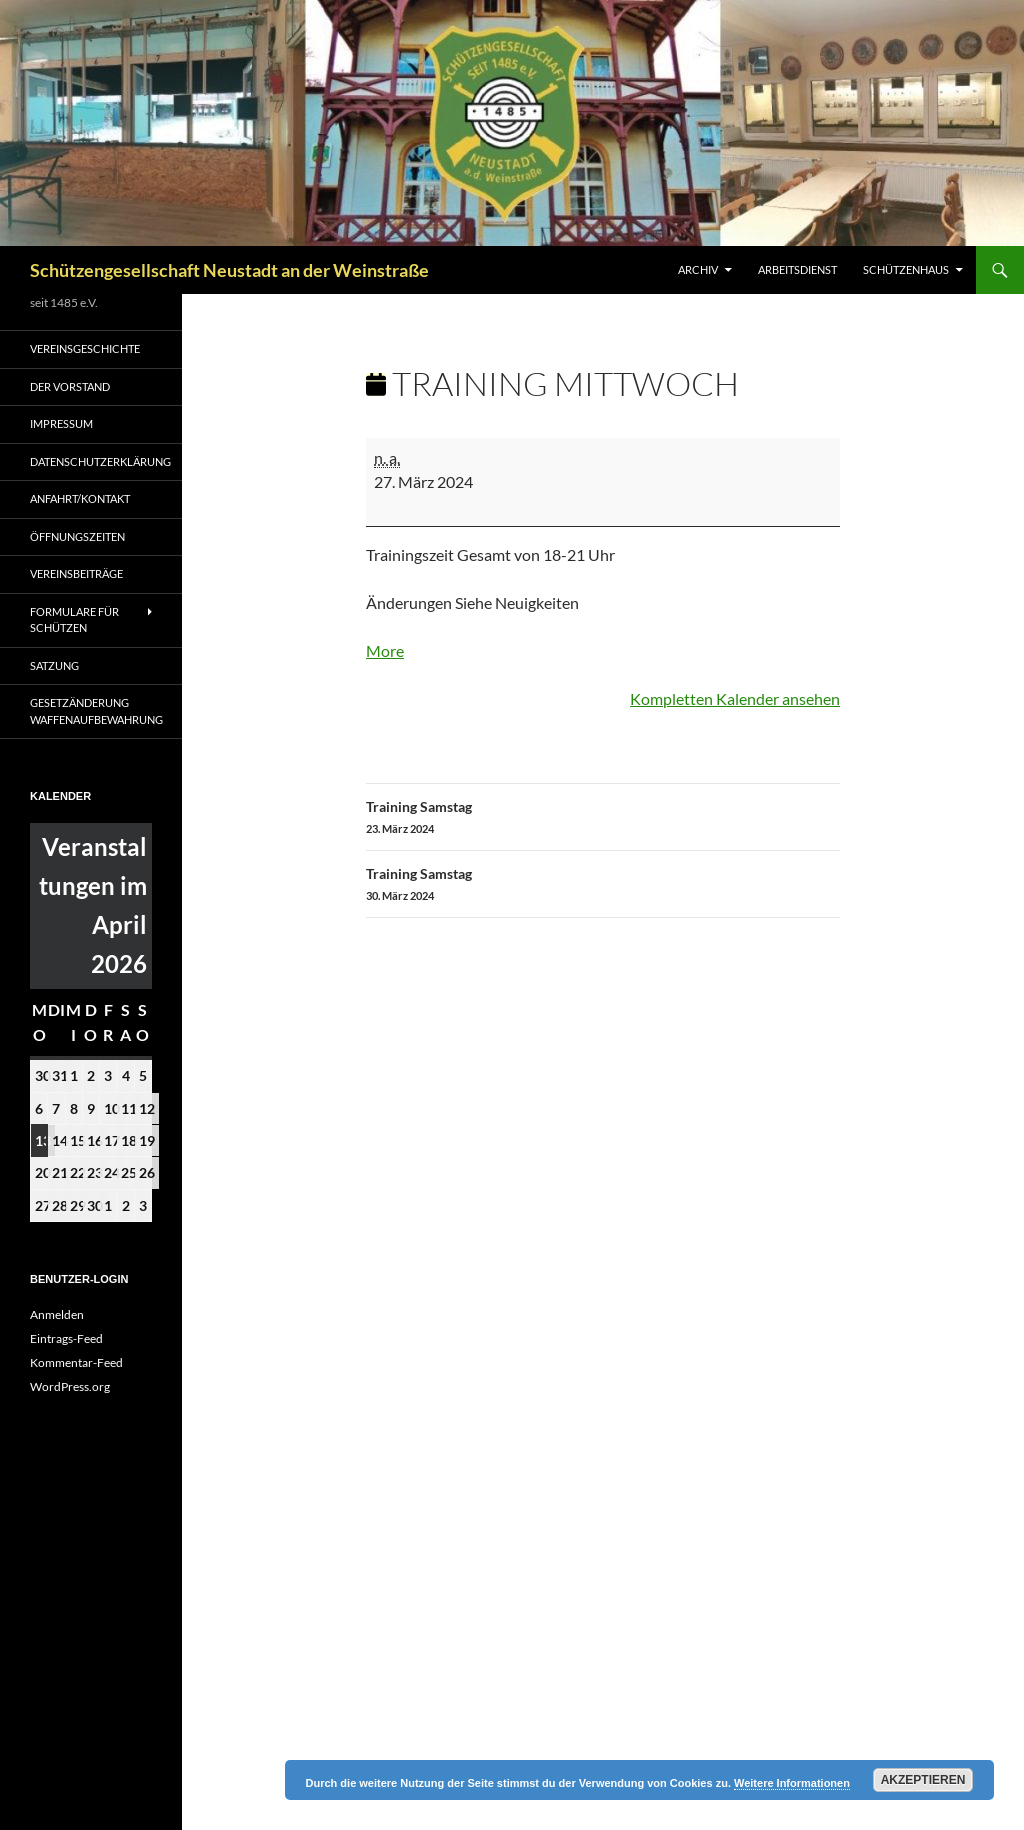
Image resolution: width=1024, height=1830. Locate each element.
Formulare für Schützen (74, 620)
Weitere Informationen (792, 1783)
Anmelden (57, 1314)
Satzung (54, 665)
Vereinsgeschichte (85, 348)
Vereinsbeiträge (76, 573)
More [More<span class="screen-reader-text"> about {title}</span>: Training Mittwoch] (385, 650)
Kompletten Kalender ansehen (735, 698)
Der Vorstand (70, 386)
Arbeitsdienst (797, 269)
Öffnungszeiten (77, 536)
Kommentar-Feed (76, 1362)
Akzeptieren (923, 1780)
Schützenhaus (906, 269)
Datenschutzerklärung (100, 461)
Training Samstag (603, 818)
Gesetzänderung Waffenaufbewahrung (96, 711)
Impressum (61, 423)
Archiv (698, 269)
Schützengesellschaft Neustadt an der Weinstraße (229, 270)
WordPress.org (70, 1386)
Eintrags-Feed (66, 1338)
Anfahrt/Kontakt (80, 498)
